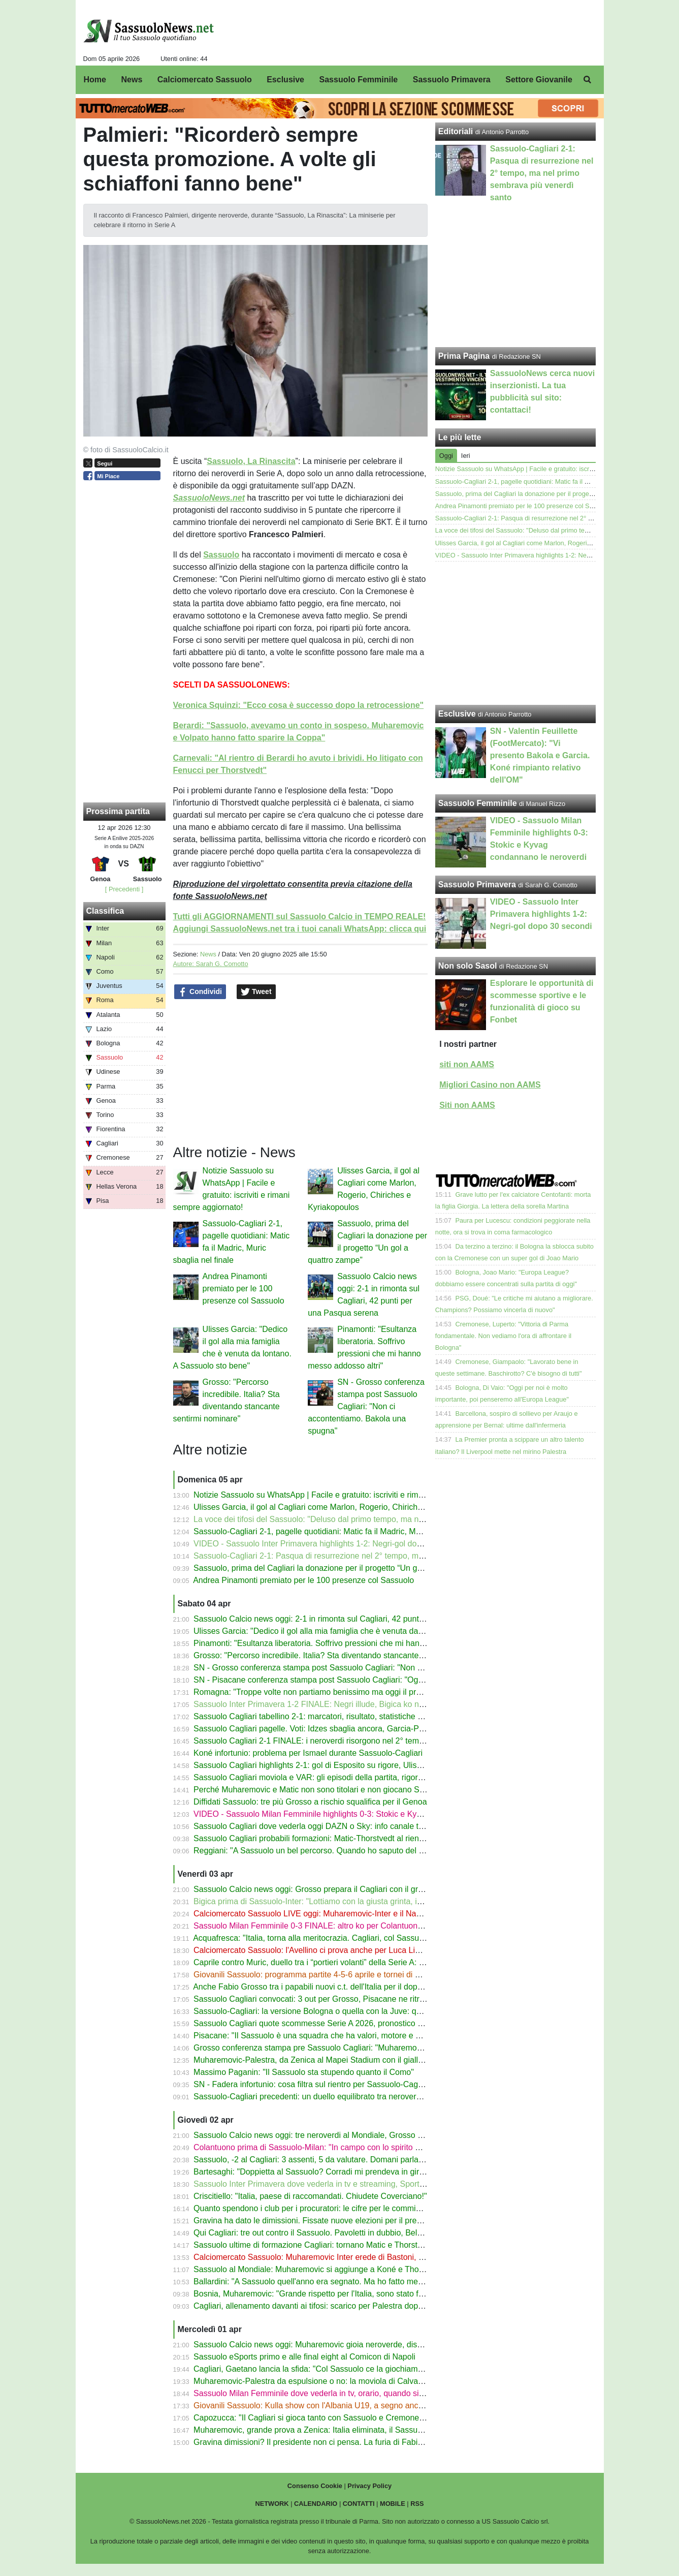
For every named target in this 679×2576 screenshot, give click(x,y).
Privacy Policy (369, 2486)
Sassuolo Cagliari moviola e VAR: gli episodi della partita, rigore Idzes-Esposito (335, 1777)
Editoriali (455, 131)
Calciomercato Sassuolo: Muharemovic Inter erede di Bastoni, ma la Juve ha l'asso (342, 2257)
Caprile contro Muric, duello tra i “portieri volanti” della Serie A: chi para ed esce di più (346, 1962)
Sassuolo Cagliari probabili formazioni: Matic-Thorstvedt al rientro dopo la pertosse (342, 1838)
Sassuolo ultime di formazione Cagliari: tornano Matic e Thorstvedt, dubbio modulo (342, 2245)
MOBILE (392, 2503)
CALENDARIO (315, 2503)
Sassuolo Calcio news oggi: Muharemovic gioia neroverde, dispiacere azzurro (333, 2344)
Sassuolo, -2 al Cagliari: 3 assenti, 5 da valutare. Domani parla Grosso (320, 2159)
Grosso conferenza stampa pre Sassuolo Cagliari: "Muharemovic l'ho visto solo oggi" (345, 2047)
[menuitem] (587, 80)
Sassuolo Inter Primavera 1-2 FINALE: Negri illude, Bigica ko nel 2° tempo (326, 1704)
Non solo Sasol (467, 965)
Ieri (465, 455)
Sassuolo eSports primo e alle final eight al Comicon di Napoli (304, 2356)
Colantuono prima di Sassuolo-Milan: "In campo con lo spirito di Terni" (318, 2147)
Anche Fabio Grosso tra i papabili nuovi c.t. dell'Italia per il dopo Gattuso (322, 1986)
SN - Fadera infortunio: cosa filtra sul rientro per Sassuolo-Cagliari (312, 2084)
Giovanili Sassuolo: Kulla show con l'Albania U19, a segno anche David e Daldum (340, 2405)
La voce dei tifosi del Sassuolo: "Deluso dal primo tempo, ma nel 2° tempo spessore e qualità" (362, 1519)
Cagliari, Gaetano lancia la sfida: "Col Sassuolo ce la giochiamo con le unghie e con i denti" (357, 2369)
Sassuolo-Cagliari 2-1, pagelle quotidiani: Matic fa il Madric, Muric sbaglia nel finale (342, 1531)
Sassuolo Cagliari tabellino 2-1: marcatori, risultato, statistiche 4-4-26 (317, 1716)
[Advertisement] (515, 633)
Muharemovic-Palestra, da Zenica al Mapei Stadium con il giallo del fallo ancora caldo (347, 2060)
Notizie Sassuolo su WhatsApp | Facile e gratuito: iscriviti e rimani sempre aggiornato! (347, 1495)
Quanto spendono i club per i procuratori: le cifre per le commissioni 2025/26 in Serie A (349, 2208)
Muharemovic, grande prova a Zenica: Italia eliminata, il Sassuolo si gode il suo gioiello (349, 2430)
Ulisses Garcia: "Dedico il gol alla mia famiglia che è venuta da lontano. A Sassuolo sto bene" (360, 1631)
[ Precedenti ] (124, 889)
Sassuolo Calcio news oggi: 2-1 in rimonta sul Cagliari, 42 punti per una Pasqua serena (350, 1619)
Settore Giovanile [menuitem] (538, 79)
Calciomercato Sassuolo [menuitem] (204, 79)
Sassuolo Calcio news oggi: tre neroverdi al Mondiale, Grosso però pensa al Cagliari (345, 2135)
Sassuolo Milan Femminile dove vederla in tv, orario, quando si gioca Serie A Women (346, 2393)
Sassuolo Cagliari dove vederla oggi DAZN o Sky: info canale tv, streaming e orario (342, 1826)
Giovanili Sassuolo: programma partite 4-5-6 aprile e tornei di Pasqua (317, 1974)
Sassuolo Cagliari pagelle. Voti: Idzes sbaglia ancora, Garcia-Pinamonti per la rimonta (347, 1728)
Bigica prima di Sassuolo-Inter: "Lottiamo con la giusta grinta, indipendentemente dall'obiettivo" (363, 1901)
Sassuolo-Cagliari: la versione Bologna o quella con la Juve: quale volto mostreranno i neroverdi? (368, 2011)
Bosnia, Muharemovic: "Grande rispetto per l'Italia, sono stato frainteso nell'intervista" (346, 2293)
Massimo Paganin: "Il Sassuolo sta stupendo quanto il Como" (303, 2072)
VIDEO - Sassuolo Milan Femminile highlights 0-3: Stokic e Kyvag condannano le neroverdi (357, 1814)
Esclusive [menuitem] (285, 79)
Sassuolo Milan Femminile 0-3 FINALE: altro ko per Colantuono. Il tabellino (328, 1925)
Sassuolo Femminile (477, 803)
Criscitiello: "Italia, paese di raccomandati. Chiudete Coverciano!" (310, 2196)
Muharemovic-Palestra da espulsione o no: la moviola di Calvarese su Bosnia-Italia (342, 2381)
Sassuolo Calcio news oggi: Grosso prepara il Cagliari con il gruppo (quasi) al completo (350, 1889)
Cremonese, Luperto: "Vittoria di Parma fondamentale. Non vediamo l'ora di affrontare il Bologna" (503, 1335)
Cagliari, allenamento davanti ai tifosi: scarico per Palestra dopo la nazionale (330, 2306)
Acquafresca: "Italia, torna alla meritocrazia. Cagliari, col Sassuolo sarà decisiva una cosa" (355, 1938)
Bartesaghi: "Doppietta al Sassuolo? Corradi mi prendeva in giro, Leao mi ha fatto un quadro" (360, 2171)
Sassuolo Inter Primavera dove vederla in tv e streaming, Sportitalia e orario (329, 2184)
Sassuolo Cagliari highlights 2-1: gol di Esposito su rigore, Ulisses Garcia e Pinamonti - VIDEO (363, 1765)
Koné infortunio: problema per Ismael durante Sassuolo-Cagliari (308, 1753)
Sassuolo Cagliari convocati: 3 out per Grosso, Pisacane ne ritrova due (320, 1999)
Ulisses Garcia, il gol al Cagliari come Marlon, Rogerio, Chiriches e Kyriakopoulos (339, 1507)
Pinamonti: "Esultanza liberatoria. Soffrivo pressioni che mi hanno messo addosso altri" (349, 1643)
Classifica (105, 911)
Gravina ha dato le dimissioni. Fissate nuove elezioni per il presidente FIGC (329, 2220)
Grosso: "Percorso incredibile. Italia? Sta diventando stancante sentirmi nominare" (341, 1655)
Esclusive (457, 713)
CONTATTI (359, 2503)
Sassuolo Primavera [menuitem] (452, 79)
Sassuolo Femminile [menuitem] (358, 79)
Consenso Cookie (314, 2486)
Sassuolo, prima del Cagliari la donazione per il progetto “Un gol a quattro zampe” (340, 1568)
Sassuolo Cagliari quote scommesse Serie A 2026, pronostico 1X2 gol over (328, 2023)
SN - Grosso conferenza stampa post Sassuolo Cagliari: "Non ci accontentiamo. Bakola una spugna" (366, 1406)
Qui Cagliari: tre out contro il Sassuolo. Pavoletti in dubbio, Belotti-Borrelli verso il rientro (351, 2232)
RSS (417, 2503)
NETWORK (271, 2503)
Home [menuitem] (95, 79)
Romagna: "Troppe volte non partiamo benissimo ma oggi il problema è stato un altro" (347, 1692)
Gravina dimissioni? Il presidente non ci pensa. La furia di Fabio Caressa (324, 2442)
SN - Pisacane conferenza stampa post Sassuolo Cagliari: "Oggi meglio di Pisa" (336, 1679)
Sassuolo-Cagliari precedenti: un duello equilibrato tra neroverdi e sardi (321, 2096)
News (208, 954)
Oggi (446, 455)
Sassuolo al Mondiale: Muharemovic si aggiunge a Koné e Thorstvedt (318, 2269)
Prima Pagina (464, 356)
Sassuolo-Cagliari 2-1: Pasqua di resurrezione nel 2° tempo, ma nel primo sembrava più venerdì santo (377, 1555)
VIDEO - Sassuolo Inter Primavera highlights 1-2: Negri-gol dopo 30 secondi (330, 1543)
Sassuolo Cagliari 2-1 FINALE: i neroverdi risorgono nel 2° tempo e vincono (329, 1740)
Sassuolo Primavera (477, 884)
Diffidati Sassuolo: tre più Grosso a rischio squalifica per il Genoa (310, 1801)
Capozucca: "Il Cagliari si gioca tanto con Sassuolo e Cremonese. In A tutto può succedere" (357, 2417)
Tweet (256, 992)
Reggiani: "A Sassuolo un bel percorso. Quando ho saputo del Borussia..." (326, 1850)
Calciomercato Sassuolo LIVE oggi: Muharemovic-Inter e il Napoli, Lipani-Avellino (339, 1913)
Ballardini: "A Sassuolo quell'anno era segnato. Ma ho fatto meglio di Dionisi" (331, 2281)
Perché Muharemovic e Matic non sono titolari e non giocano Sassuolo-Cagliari (335, 1789)
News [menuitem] (131, 79)
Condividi (200, 992)
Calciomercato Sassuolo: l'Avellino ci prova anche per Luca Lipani (311, 1950)
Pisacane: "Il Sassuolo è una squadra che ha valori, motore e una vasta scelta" (335, 2035)
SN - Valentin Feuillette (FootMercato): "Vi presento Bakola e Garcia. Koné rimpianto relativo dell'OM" (540, 755)
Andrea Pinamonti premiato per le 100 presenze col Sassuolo (243, 1288)
